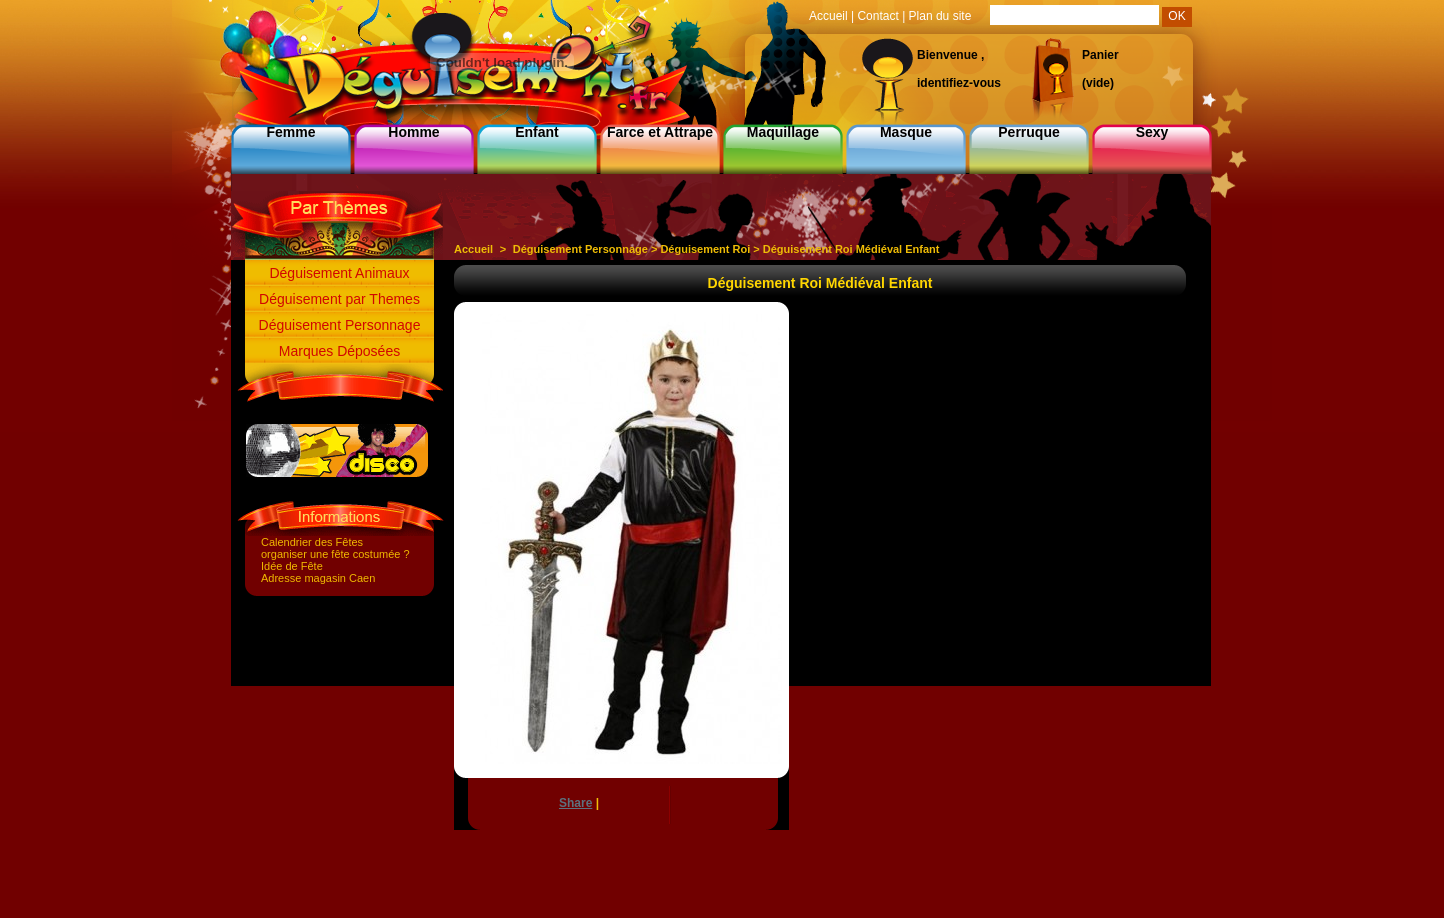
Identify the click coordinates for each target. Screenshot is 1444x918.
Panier (1100, 55)
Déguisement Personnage (340, 325)
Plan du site (940, 16)
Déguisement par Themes (339, 299)
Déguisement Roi (705, 249)
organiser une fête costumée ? (335, 554)
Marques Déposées (339, 351)
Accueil (473, 249)
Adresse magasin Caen (318, 578)
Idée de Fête (292, 566)
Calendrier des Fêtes (312, 542)
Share (575, 803)
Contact (877, 16)
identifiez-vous (959, 83)
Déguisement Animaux (339, 273)
